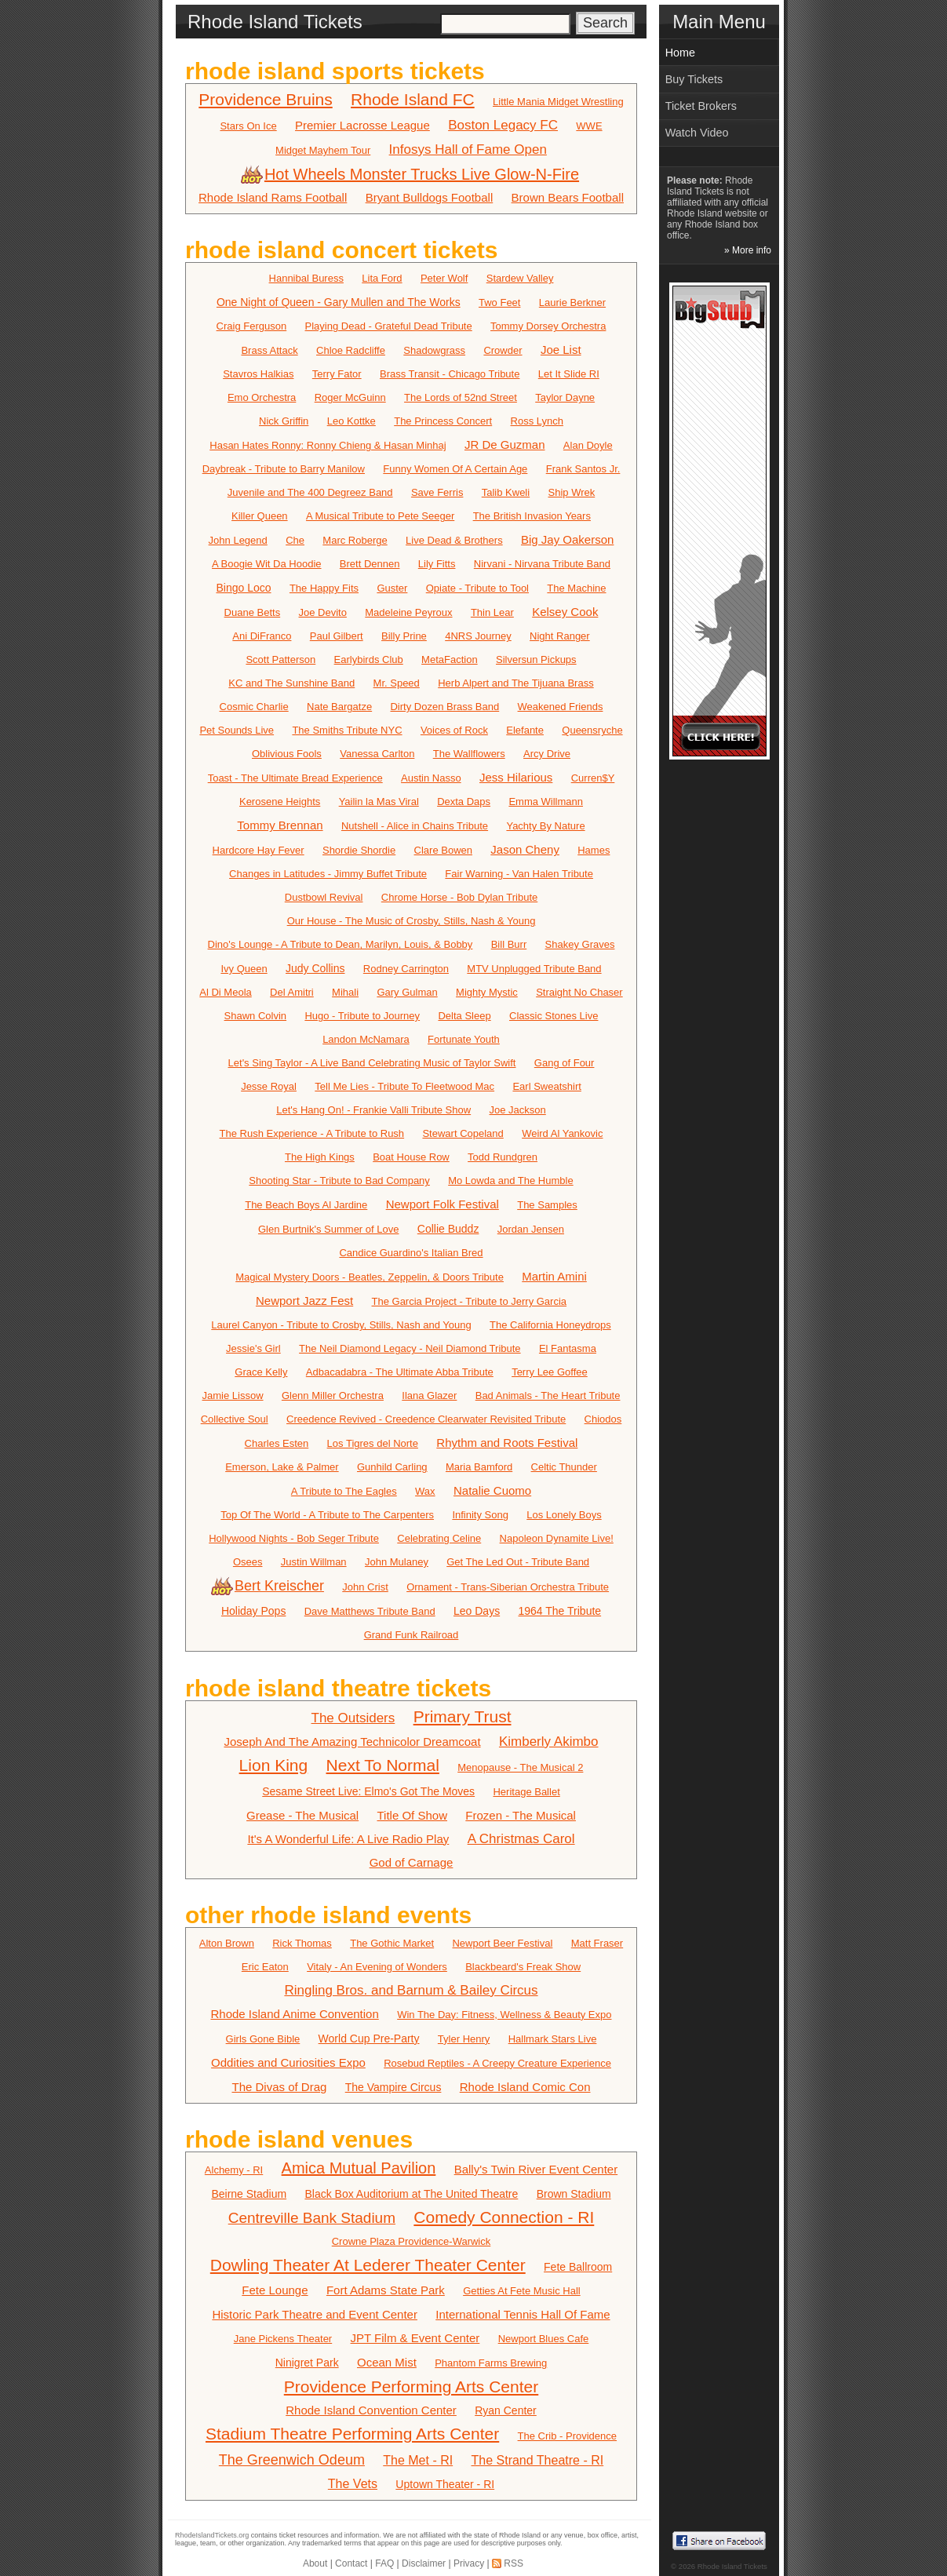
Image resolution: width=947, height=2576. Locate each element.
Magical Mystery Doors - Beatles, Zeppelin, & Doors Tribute (369, 1277)
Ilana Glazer (429, 1395)
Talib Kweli (506, 492)
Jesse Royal (269, 1086)
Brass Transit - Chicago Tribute (449, 374)
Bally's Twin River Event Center (536, 2169)
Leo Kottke (351, 421)
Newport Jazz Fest (304, 1300)
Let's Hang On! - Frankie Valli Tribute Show (373, 1110)
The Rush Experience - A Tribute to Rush (312, 1133)
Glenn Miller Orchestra (333, 1395)
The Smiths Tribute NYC (347, 730)
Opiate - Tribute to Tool (477, 588)
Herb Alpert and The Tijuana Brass (516, 683)
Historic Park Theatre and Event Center (314, 2314)
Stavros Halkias (258, 374)
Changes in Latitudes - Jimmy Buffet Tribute (328, 874)
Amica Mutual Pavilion (359, 2168)
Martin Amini (554, 1276)
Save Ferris (437, 492)
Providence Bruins (265, 99)
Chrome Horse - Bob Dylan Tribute (459, 897)
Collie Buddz (448, 1228)
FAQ (384, 2563)
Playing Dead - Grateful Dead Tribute (388, 326)
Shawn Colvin (255, 1016)
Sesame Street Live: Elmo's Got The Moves (368, 1791)
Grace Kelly (261, 1372)
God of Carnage (411, 1862)
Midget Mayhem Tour (322, 150)
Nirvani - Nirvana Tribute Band (542, 564)
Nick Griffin (283, 421)
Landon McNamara (366, 1039)
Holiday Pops (253, 1611)
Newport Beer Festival (502, 1943)
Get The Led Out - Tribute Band (517, 1562)
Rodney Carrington (406, 969)
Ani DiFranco (261, 636)
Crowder (502, 350)
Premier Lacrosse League (362, 125)
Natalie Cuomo (492, 1490)
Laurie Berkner (572, 302)
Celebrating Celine (439, 1538)
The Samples (547, 1205)
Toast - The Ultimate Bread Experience (295, 778)
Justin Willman (314, 1562)
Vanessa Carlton (377, 754)
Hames (593, 850)
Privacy (468, 2563)
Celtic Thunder (564, 1467)
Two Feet (499, 302)
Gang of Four (564, 1063)
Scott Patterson (280, 659)
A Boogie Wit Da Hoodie (266, 564)
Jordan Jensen (530, 1229)
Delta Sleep (464, 1016)
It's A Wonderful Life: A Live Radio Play (348, 1838)
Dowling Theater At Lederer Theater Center (368, 2265)
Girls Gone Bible (263, 2039)
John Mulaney (396, 1562)
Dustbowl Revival (324, 897)
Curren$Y (593, 778)
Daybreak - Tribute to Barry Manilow (283, 469)
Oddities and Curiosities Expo (288, 2062)
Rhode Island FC (413, 99)
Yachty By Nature (545, 826)
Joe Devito (323, 612)
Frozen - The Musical (520, 1815)
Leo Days (476, 1611)
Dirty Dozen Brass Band (444, 706)
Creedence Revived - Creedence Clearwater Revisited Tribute (426, 1419)
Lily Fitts (437, 564)
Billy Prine (404, 636)
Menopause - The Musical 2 (520, 1767)
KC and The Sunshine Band (291, 683)
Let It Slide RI (568, 374)
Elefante (525, 730)
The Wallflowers (469, 754)
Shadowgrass (434, 350)
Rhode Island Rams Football (273, 197)
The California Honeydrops (550, 1325)
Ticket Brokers (701, 106)
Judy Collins (315, 968)
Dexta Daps (463, 801)
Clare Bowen (443, 850)
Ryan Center (506, 2410)
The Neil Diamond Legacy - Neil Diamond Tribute (410, 1348)
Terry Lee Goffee (550, 1372)
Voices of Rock (454, 730)
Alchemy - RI (234, 2170)
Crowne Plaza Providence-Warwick (411, 2241)
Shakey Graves (580, 944)
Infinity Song (480, 1515)
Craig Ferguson (252, 326)
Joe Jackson (518, 1110)
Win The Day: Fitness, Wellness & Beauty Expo (504, 2014)
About (315, 2563)
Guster (392, 588)
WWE (589, 126)
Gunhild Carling (392, 1467)
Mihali (345, 992)
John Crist (365, 1587)
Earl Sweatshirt (546, 1086)
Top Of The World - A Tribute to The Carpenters (327, 1515)
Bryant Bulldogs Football (430, 197)
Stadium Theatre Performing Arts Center (352, 2434)
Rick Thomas (302, 1943)
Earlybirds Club (368, 659)
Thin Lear (492, 612)
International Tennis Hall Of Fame (522, 2314)
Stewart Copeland (462, 1133)
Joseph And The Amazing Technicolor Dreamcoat (352, 1741)
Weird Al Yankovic (562, 1133)
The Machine (576, 588)
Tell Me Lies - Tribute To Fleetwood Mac (404, 1086)
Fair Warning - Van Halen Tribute (519, 874)
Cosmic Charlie (254, 706)
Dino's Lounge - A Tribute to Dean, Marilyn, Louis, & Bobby (340, 944)
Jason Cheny (524, 849)
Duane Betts (252, 612)
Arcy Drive (546, 754)
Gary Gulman (407, 992)
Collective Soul (234, 1419)
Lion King (273, 1765)
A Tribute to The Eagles (344, 1491)
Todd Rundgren (502, 1157)
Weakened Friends (560, 706)
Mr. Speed (396, 683)
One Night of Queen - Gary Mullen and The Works (339, 302)
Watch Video (697, 132)
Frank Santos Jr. (583, 469)
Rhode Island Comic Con (525, 2086)
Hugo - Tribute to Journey (362, 1016)
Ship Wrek (572, 492)
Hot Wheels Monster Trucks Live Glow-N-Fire (411, 174)
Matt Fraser (597, 1943)
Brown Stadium (574, 2194)
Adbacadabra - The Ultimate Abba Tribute (400, 1372)
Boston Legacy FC (503, 125)
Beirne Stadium (248, 2194)
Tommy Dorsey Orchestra (548, 326)
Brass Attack (269, 350)
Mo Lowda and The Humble (510, 1180)
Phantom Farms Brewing (491, 2363)
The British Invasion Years (532, 516)
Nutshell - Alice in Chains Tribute (414, 826)
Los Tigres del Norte (372, 1443)
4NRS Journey (478, 636)
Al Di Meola (225, 992)
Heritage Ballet (526, 1792)
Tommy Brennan (279, 825)
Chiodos (603, 1419)
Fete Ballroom (578, 2267)
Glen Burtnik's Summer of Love (328, 1229)
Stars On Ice (248, 126)
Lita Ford (382, 278)
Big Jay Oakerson (567, 539)
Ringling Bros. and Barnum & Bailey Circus (410, 1990)
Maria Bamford (479, 1467)
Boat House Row (411, 1157)
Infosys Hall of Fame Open (468, 149)
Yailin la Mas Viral (379, 801)
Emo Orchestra (262, 397)
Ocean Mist (387, 2362)
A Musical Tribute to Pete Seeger (380, 516)
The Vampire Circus (393, 2087)
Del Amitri (292, 992)
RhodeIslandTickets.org (212, 2535)
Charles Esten (277, 1443)
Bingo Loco (243, 587)
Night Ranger (560, 636)
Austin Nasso (431, 778)
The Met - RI (418, 2460)
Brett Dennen (370, 564)
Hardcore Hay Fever (258, 850)
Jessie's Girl (253, 1348)
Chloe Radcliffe (350, 350)
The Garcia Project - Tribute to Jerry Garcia (469, 1301)
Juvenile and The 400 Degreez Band (310, 492)
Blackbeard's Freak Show (523, 1967)
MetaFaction (449, 659)
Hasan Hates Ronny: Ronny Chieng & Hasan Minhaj (327, 445)
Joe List (561, 349)
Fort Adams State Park (385, 2290)
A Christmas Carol (521, 1838)
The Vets (352, 2483)
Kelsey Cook (565, 611)
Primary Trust (462, 1716)
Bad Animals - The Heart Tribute (548, 1395)
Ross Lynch (537, 421)
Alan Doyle (588, 445)
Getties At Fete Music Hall (522, 2291)
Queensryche (592, 730)
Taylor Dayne (565, 397)
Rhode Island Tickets (732, 2566)
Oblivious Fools (287, 754)
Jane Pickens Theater (283, 2339)
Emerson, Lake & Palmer (282, 1467)
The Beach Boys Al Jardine (306, 1205)
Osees (248, 1562)
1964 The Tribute (560, 1611)
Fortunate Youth (464, 1039)
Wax (425, 1491)
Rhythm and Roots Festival (506, 1442)
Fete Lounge (275, 2290)
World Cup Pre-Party (369, 2038)
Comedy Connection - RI (503, 2217)
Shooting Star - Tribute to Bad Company (339, 1180)
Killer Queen (259, 516)
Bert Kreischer (268, 1586)
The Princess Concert (443, 421)
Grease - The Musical (302, 1815)
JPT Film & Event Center (415, 2338)
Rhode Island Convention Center (371, 2410)
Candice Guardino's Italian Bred (411, 1253)
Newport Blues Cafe (543, 2339)
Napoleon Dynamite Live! (557, 1538)
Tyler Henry (464, 2039)
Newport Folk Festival (442, 1204)
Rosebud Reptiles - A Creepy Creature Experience (497, 2063)
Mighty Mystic (487, 992)
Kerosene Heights (279, 801)
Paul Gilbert (336, 636)
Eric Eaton (265, 1967)
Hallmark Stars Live (552, 2039)
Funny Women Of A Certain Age (455, 469)
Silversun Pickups (536, 659)
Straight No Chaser (579, 992)
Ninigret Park (307, 2362)
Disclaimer (424, 2563)
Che (295, 540)
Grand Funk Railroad (411, 1635)
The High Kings (320, 1157)
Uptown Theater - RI (444, 2484)
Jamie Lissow (233, 1395)
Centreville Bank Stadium (311, 2218)
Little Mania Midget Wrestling (558, 101)
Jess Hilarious (515, 777)
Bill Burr (509, 944)
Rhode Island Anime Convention (294, 2013)
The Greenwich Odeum (292, 2460)
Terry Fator (337, 374)
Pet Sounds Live (236, 730)
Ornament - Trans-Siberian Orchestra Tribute (507, 1587)
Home (680, 52)
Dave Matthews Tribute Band (369, 1611)
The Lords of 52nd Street (460, 397)
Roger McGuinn (350, 397)
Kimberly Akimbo (549, 1741)
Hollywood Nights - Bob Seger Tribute (294, 1538)
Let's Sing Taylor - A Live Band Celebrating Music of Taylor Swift (372, 1063)
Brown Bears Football (568, 197)
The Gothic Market (392, 1943)
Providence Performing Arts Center (411, 2386)
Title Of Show (412, 1815)
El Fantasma (567, 1348)
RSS (513, 2563)
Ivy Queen (243, 969)
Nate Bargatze (339, 706)
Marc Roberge (354, 540)
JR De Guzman (504, 444)
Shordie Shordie (358, 850)
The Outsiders (353, 1718)
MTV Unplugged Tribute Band (534, 969)
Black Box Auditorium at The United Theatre (411, 2194)
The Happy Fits (324, 588)
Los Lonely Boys (563, 1515)
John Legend (238, 540)
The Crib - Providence (567, 2436)
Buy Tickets (694, 79)
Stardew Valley (520, 278)
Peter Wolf (444, 278)
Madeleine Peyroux (408, 612)
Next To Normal (382, 1765)
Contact (351, 2563)
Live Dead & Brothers (454, 540)
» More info (747, 250)
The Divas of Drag (278, 2086)
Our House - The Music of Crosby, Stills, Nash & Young (411, 921)
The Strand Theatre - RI (538, 2460)
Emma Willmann (545, 801)
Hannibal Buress (306, 278)
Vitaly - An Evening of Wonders (377, 1967)
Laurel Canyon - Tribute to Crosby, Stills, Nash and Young (341, 1325)
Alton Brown (226, 1943)
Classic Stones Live (553, 1016)
